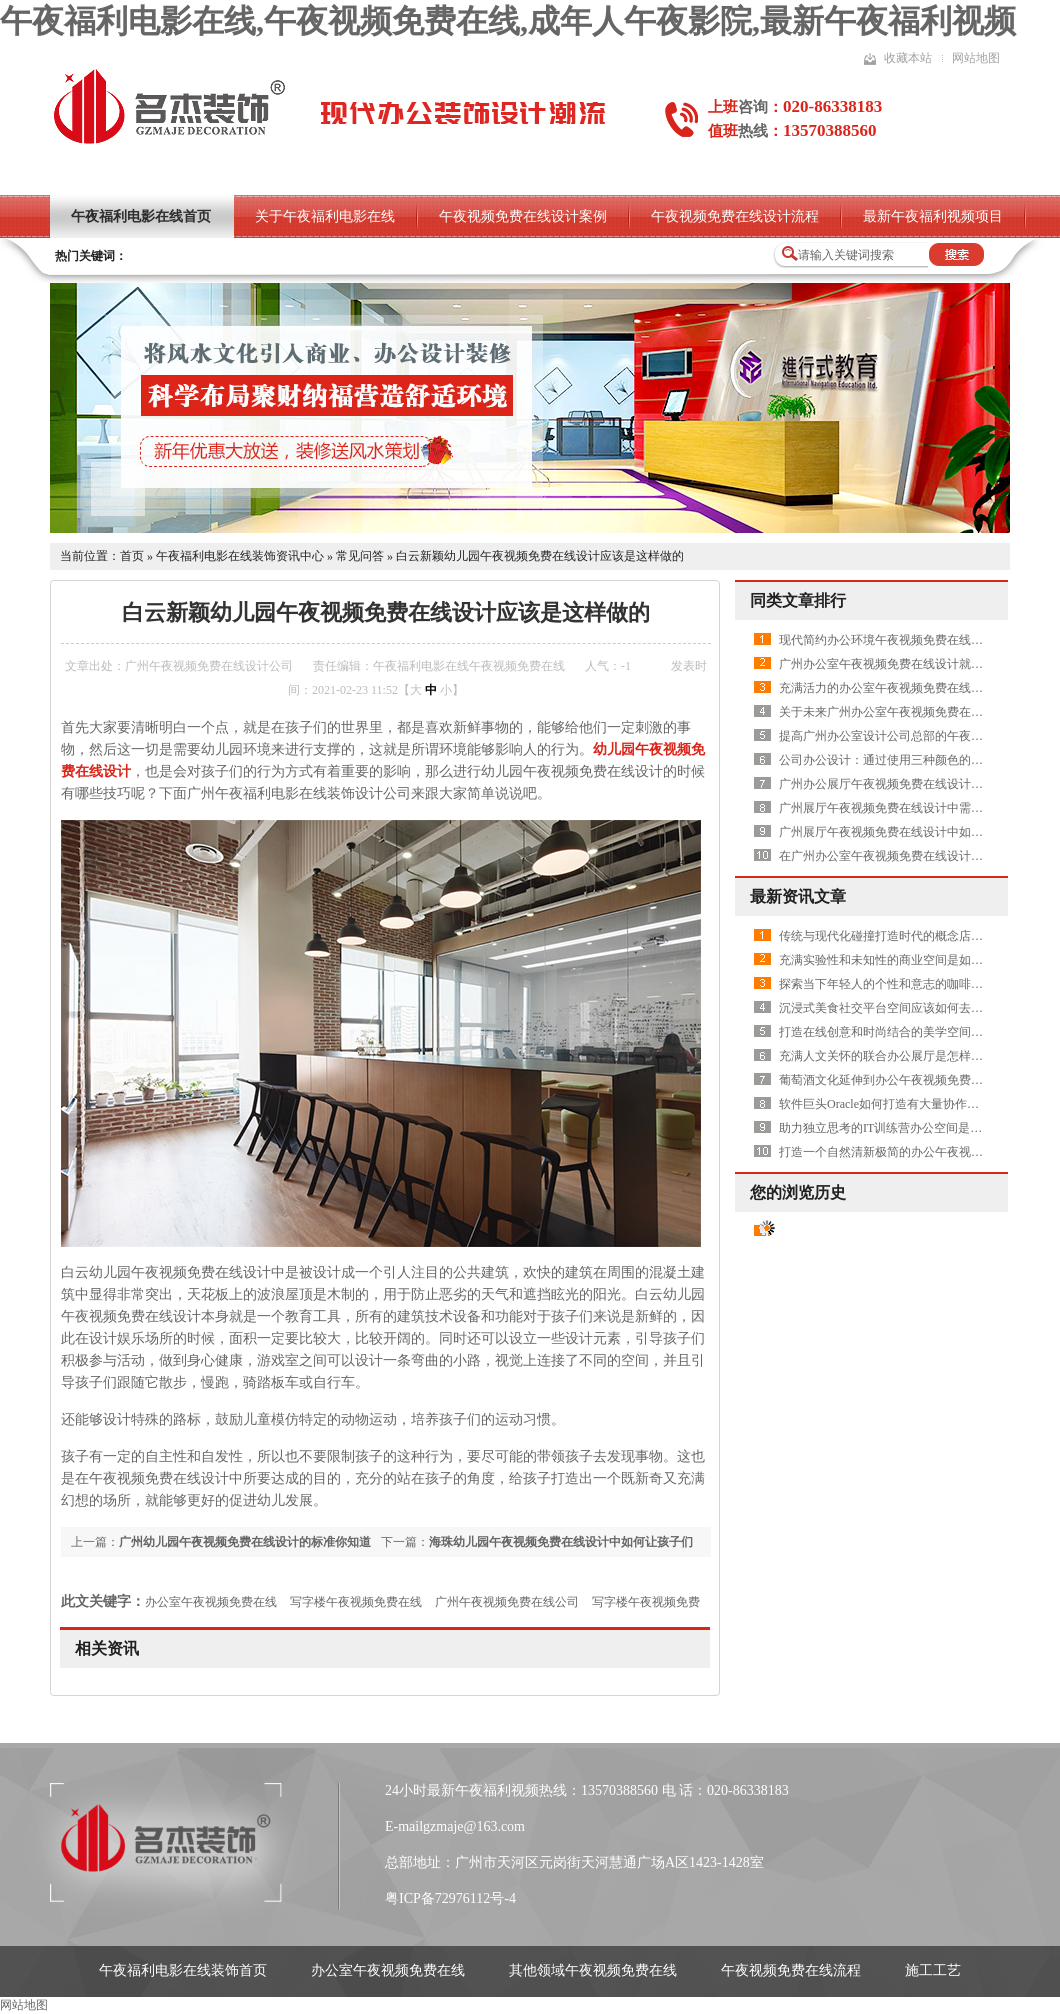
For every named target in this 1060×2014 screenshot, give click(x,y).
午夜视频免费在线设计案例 (523, 216)
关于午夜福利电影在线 (325, 216)
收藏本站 (908, 58)
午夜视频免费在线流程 (791, 1970)
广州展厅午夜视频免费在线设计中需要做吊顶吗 (905, 808)
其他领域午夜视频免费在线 (593, 1970)
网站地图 (976, 58)
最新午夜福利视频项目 (933, 216)
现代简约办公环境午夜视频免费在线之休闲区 (899, 640)
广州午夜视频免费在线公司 (507, 1602)
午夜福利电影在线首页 (141, 216)
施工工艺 (933, 1970)
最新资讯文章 (798, 896)
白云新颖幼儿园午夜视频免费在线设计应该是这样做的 (540, 556)
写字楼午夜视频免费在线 (356, 1602)
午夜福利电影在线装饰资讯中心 (240, 556)
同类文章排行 (798, 600)
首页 (132, 556)
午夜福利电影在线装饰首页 (183, 1970)
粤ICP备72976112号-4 (450, 1898)
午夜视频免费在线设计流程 (735, 216)
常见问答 (360, 556)
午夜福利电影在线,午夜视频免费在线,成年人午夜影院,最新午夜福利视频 (508, 21)
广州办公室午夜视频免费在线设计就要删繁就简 (905, 664)
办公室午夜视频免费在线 (211, 1602)
